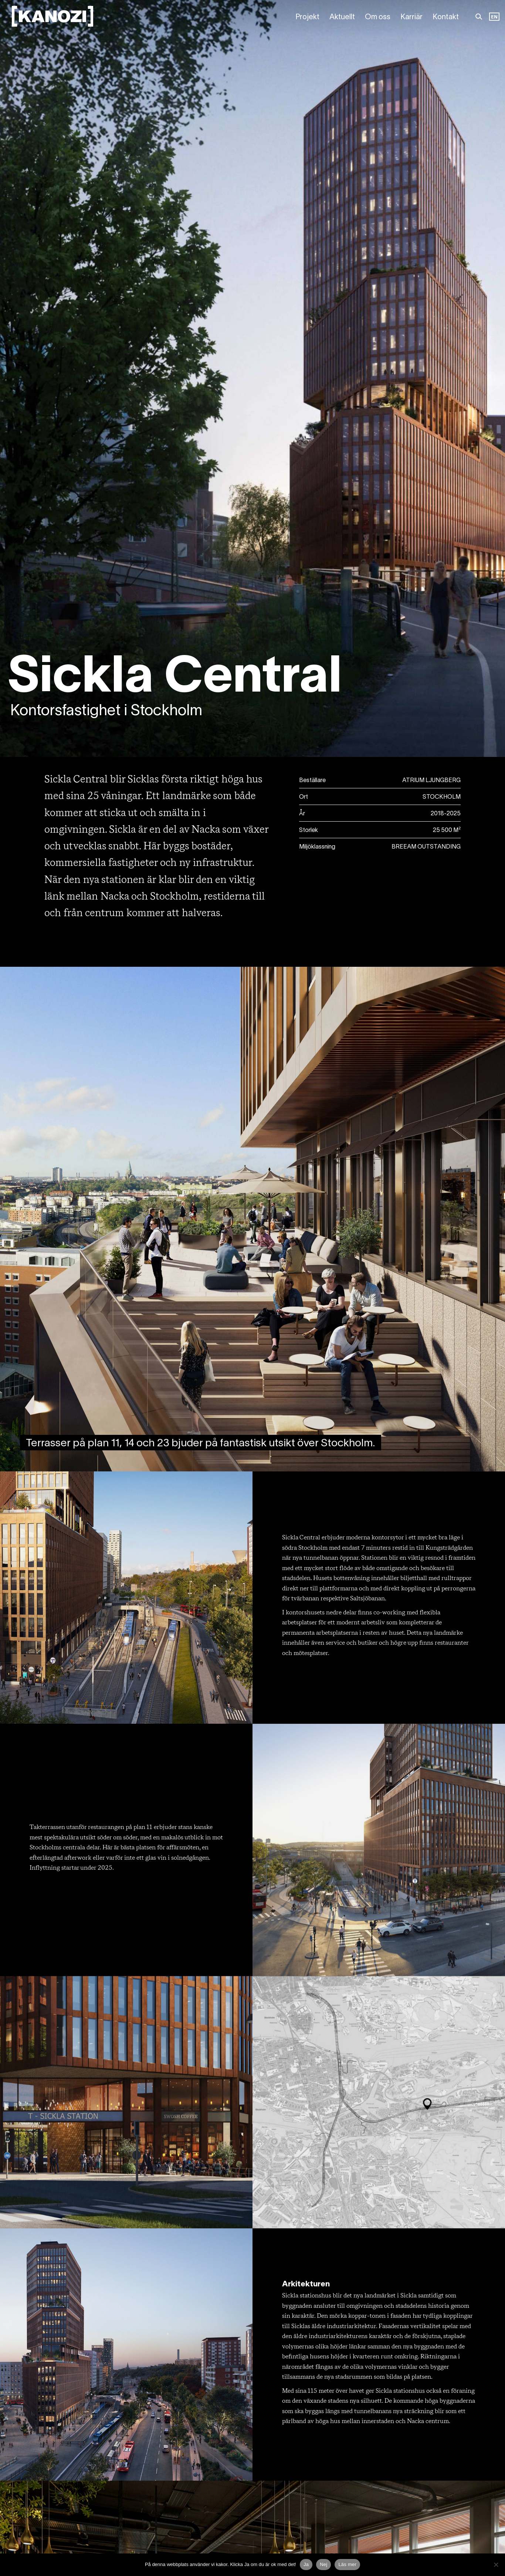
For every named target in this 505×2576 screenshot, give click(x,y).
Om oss (377, 17)
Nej (323, 2564)
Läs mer (347, 2564)
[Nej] (495, 2564)
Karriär (411, 17)
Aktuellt (342, 17)
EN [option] (494, 17)
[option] (494, 17)
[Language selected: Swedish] (494, 17)
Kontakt (446, 17)
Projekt (307, 17)
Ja (306, 2564)
